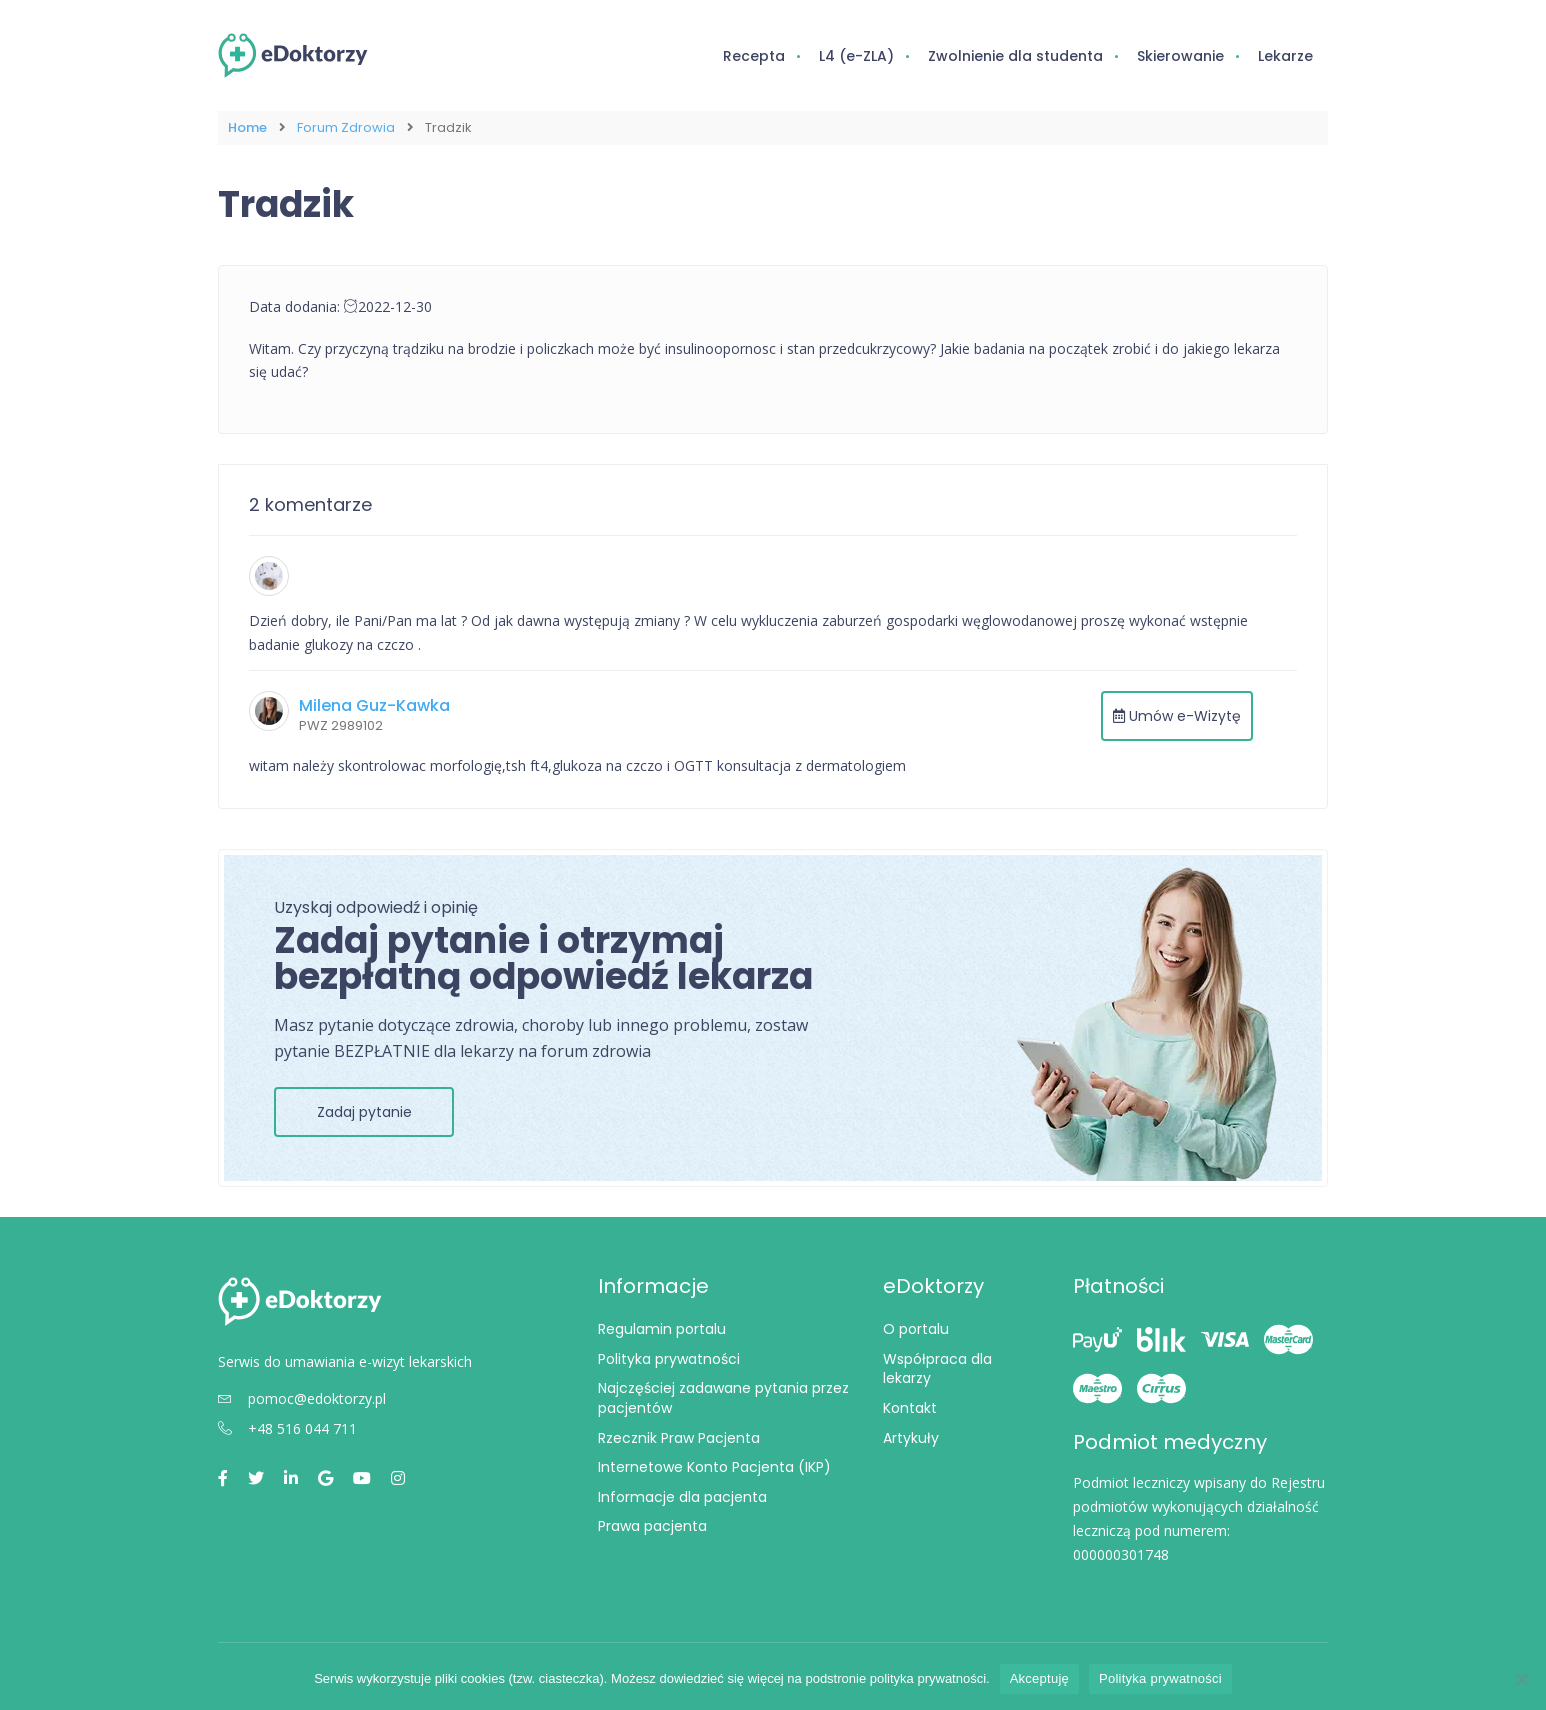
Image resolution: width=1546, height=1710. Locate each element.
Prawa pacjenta (652, 1525)
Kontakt (910, 1407)
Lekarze (1285, 56)
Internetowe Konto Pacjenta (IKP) (714, 1466)
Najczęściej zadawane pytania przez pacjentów (723, 1397)
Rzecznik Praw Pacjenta (679, 1436)
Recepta (754, 56)
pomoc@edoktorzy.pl (302, 1397)
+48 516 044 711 (287, 1427)
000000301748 (1121, 1553)
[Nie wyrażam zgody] (1521, 1679)
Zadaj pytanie (364, 1111)
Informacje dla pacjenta (682, 1496)
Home (247, 127)
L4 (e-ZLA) (856, 56)
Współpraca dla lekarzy (937, 1368)
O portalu (916, 1328)
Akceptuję (1039, 1678)
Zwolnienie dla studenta (1015, 56)
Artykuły (911, 1436)
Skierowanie (1180, 56)
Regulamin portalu (662, 1328)
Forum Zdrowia (346, 127)
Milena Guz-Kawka (374, 704)
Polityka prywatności (669, 1358)
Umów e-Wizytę (1177, 715)
